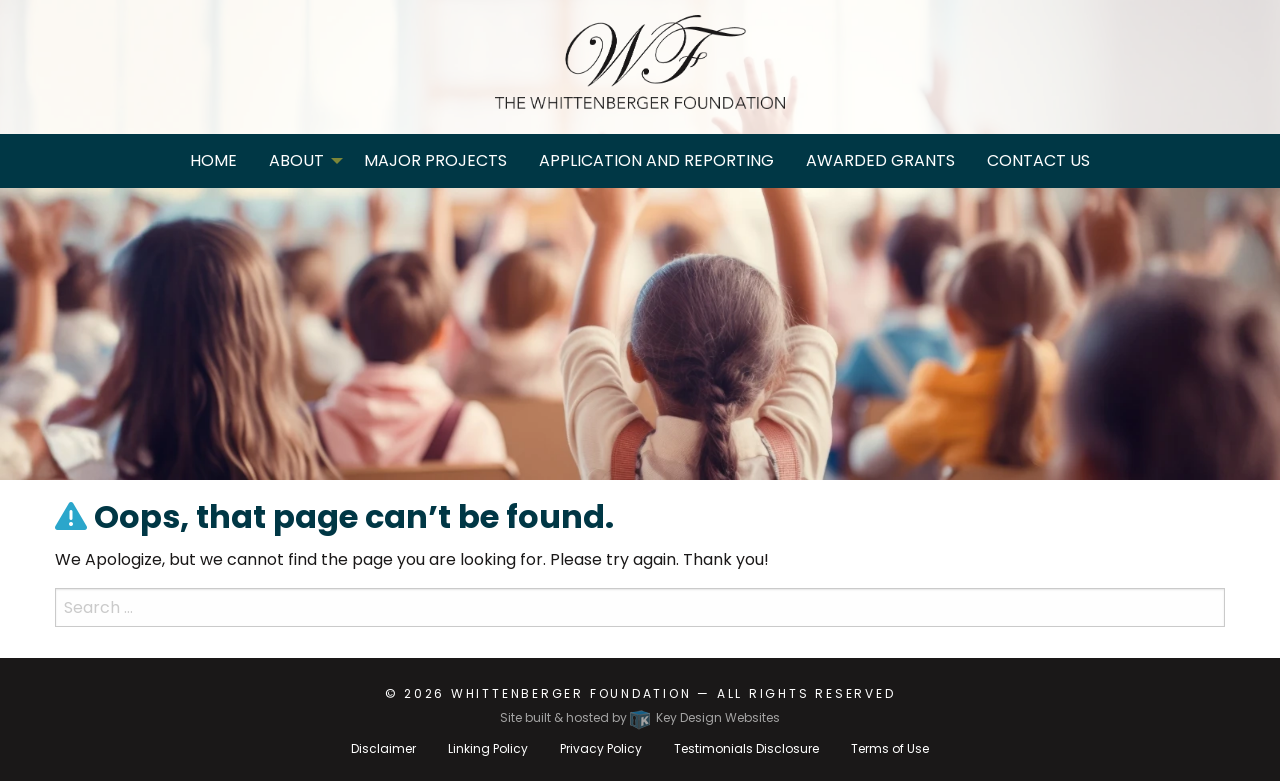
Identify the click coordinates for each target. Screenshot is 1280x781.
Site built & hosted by (640, 717)
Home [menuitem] (213, 160)
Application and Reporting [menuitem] (656, 160)
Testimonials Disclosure (746, 748)
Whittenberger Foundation (571, 693)
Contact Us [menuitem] (1038, 160)
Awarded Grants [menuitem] (880, 160)
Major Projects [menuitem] (435, 160)
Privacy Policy (601, 748)
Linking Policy (488, 748)
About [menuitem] (296, 160)
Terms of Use (890, 748)
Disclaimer (383, 748)
